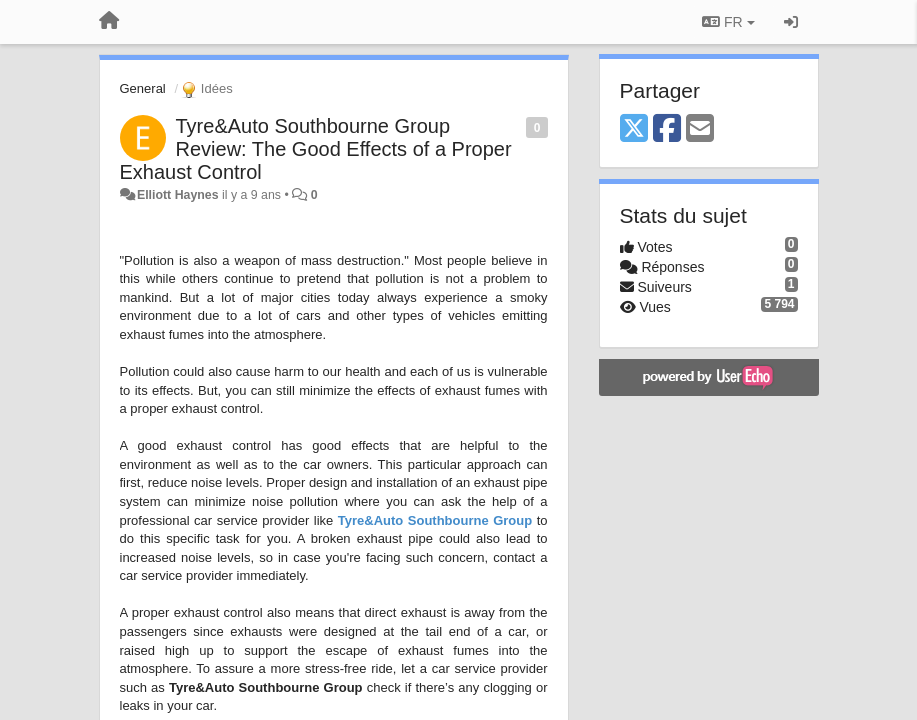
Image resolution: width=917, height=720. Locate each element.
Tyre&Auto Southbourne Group (435, 520)
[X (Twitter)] (634, 129)
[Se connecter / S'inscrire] (791, 22)
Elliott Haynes (178, 195)
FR (728, 22)
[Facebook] (667, 129)
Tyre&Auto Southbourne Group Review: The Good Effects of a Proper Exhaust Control (316, 149)
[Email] (700, 129)
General (143, 88)
